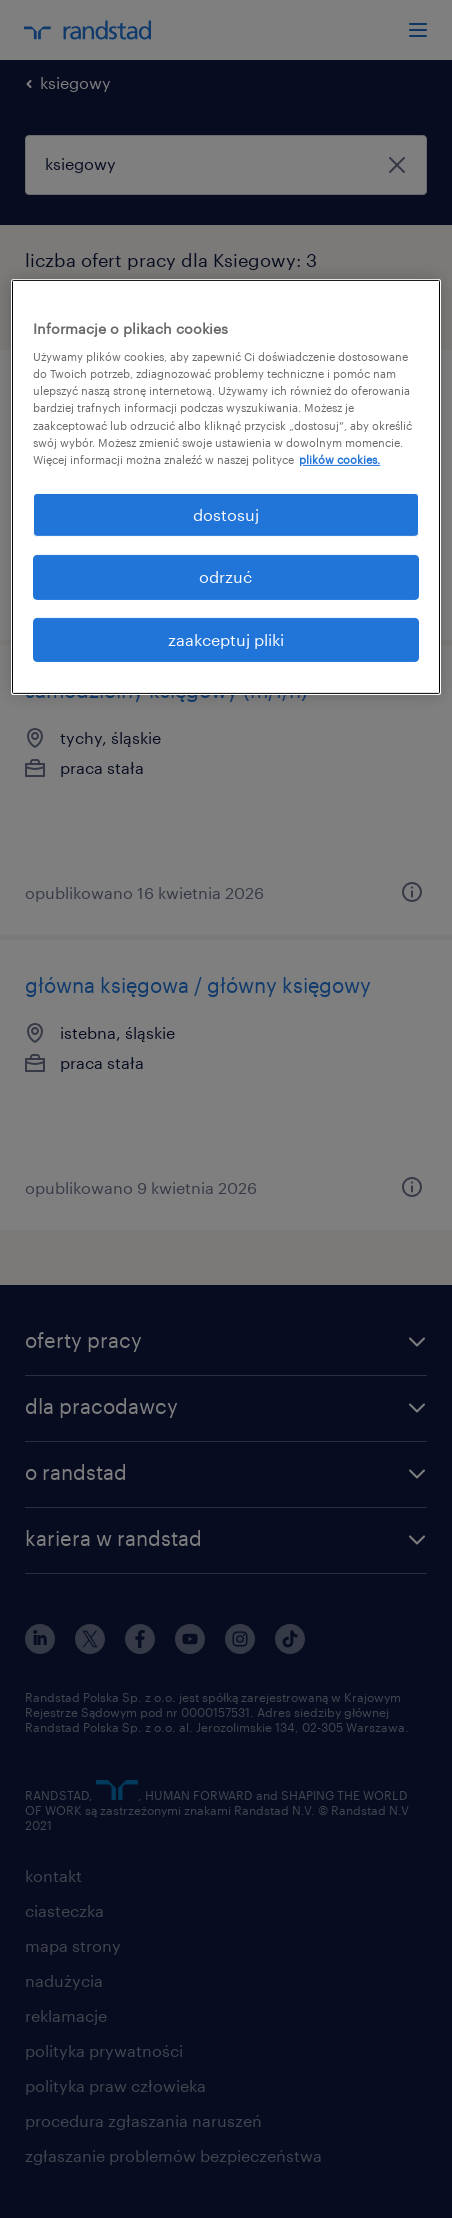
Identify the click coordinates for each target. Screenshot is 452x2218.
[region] (225, 487)
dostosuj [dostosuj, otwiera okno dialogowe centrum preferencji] (226, 514)
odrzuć (225, 576)
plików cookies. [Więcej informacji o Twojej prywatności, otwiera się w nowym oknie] (339, 459)
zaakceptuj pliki (226, 638)
